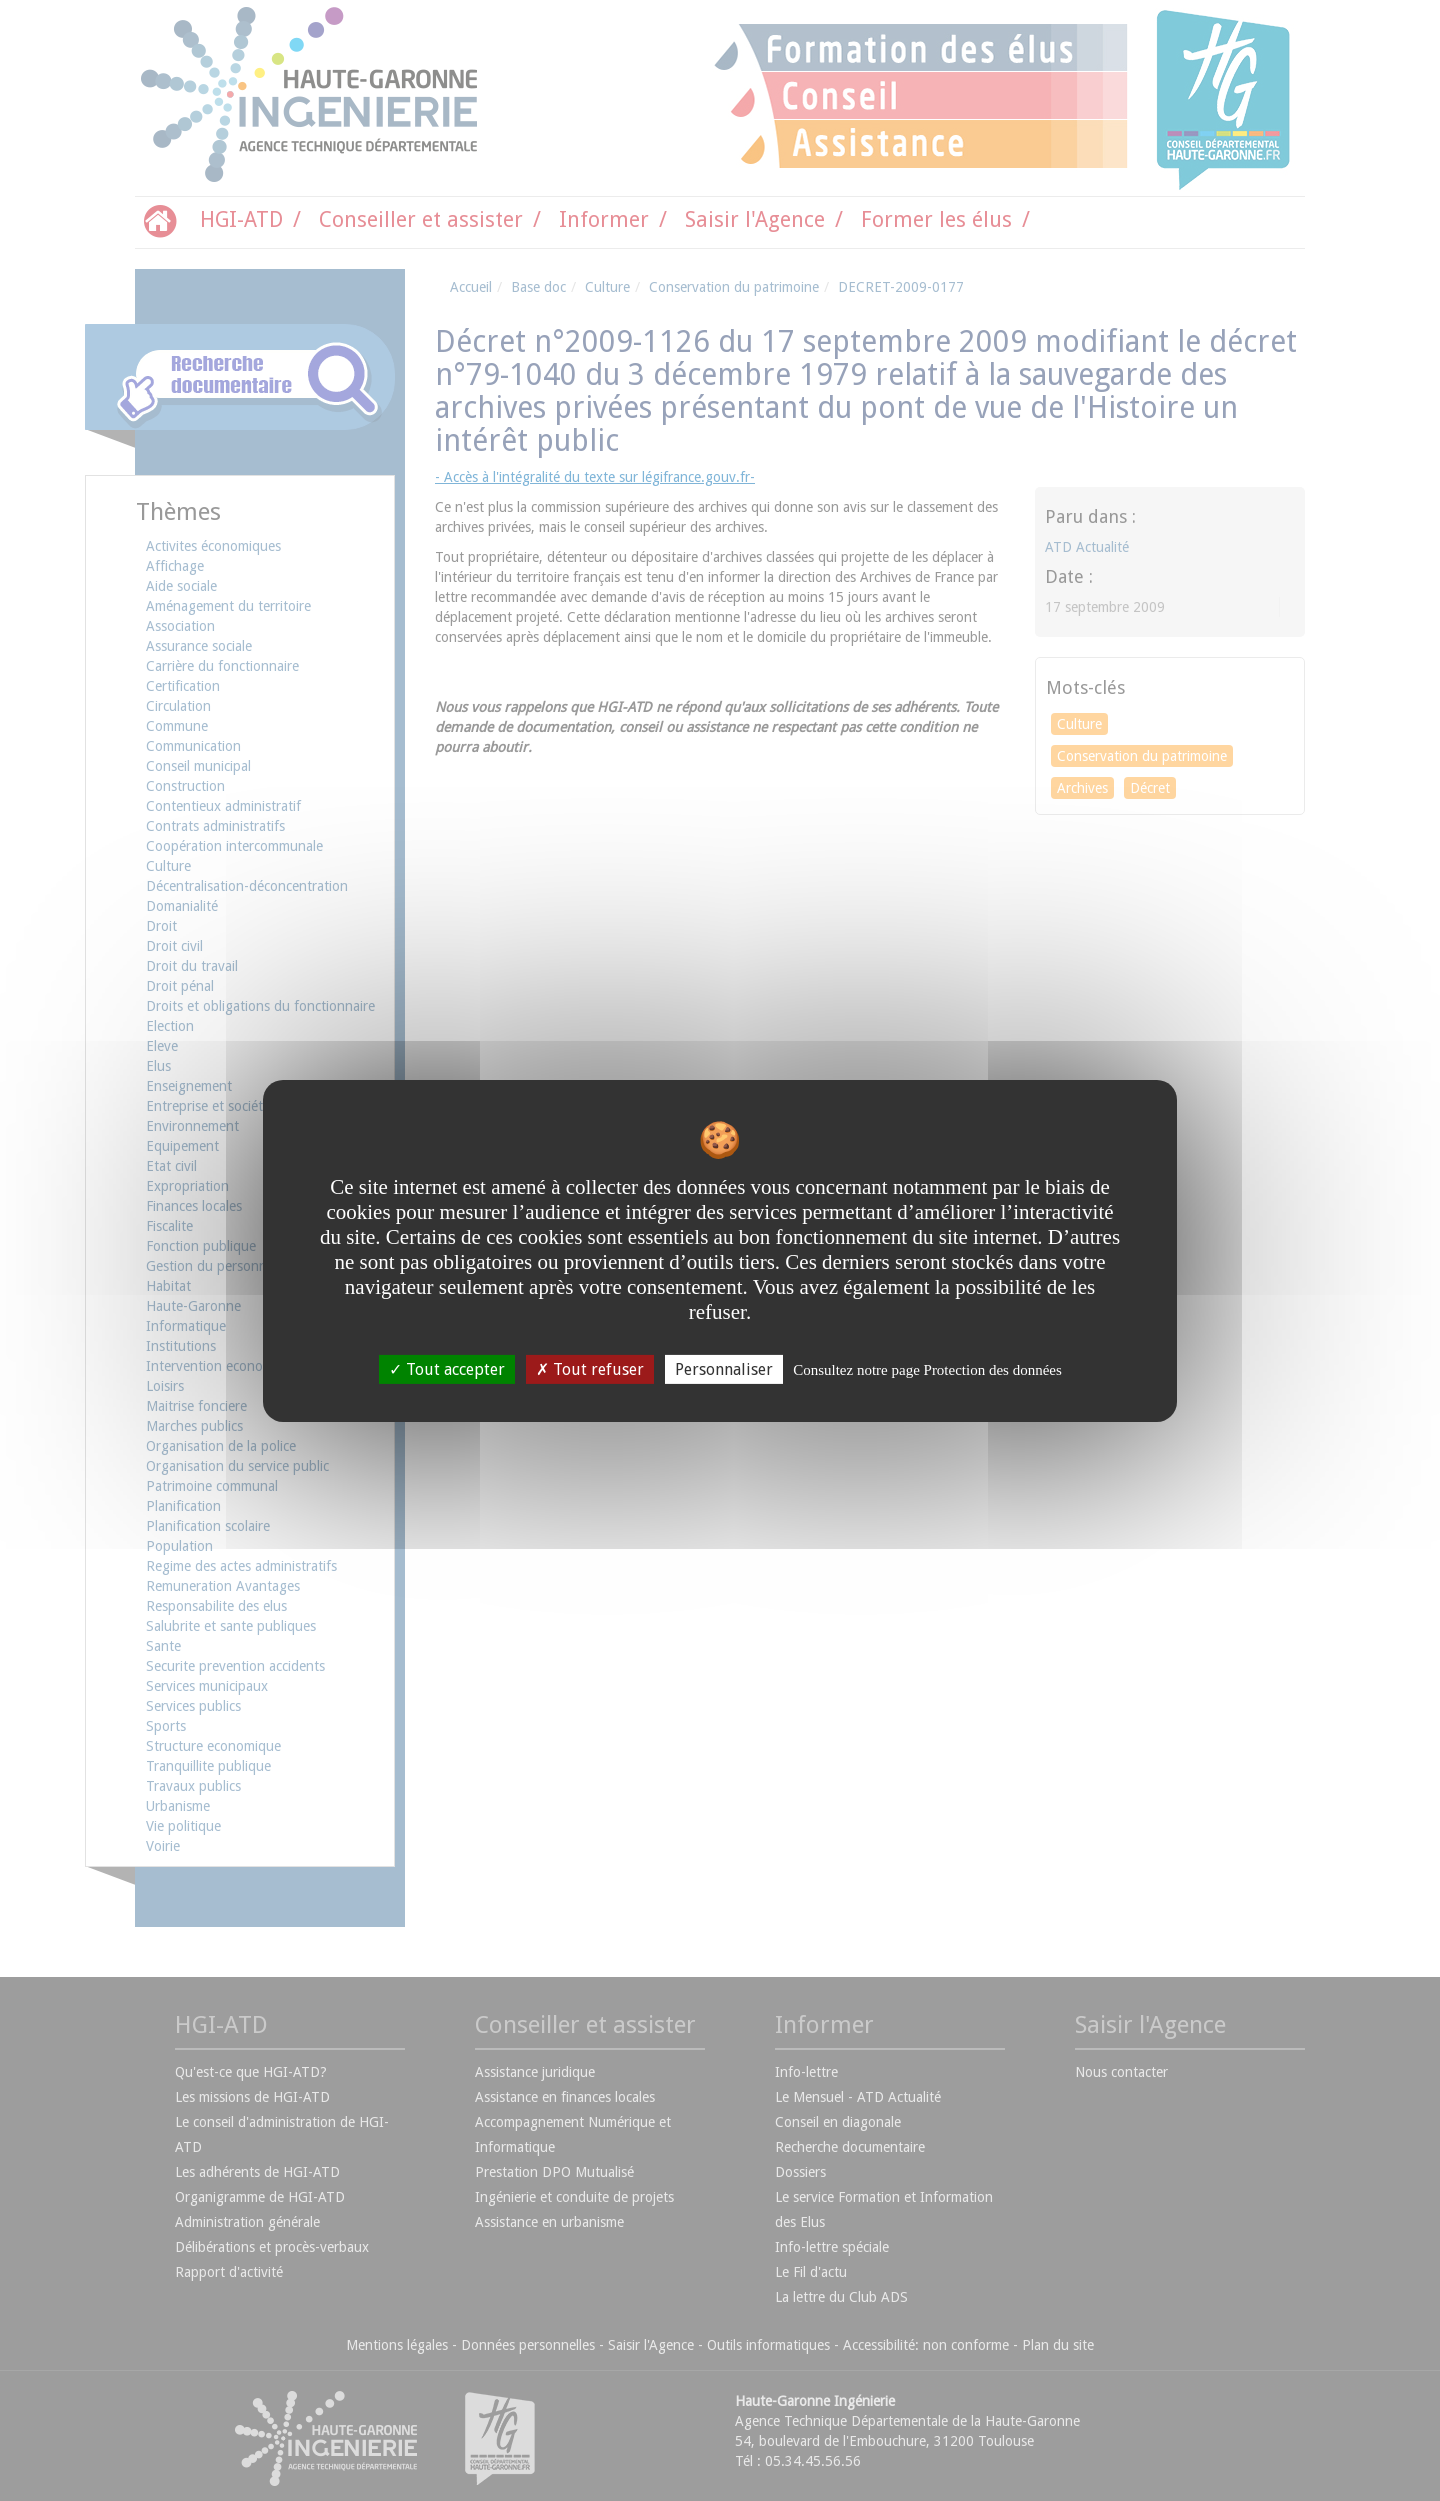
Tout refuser (590, 1368)
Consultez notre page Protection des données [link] (927, 1369)
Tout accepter (447, 1368)
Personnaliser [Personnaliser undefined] (724, 1368)
